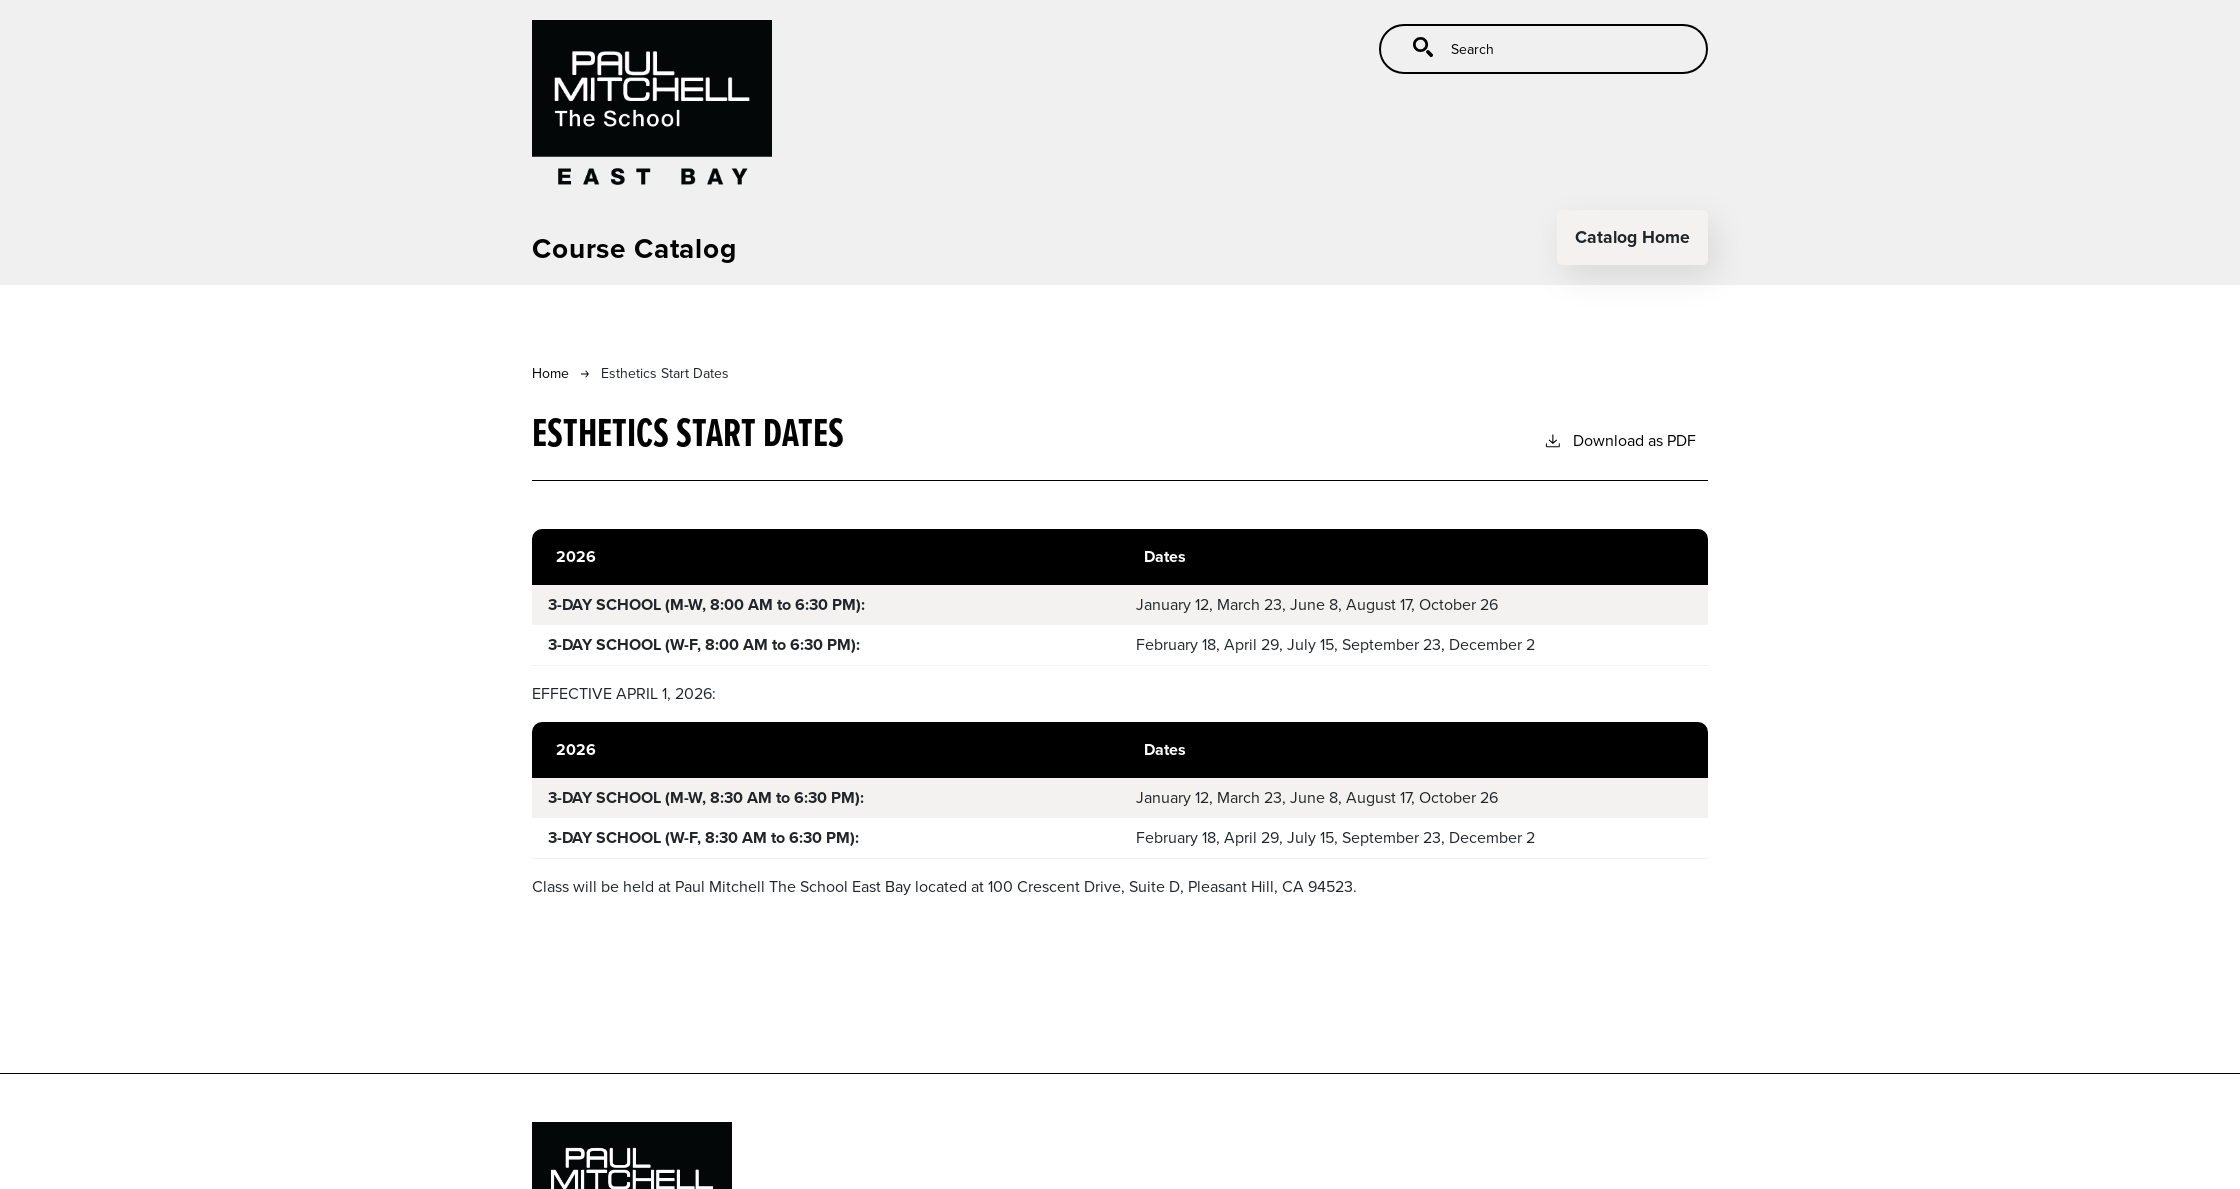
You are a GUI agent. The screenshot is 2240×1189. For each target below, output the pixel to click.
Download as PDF (1619, 440)
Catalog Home (1632, 236)
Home (550, 373)
